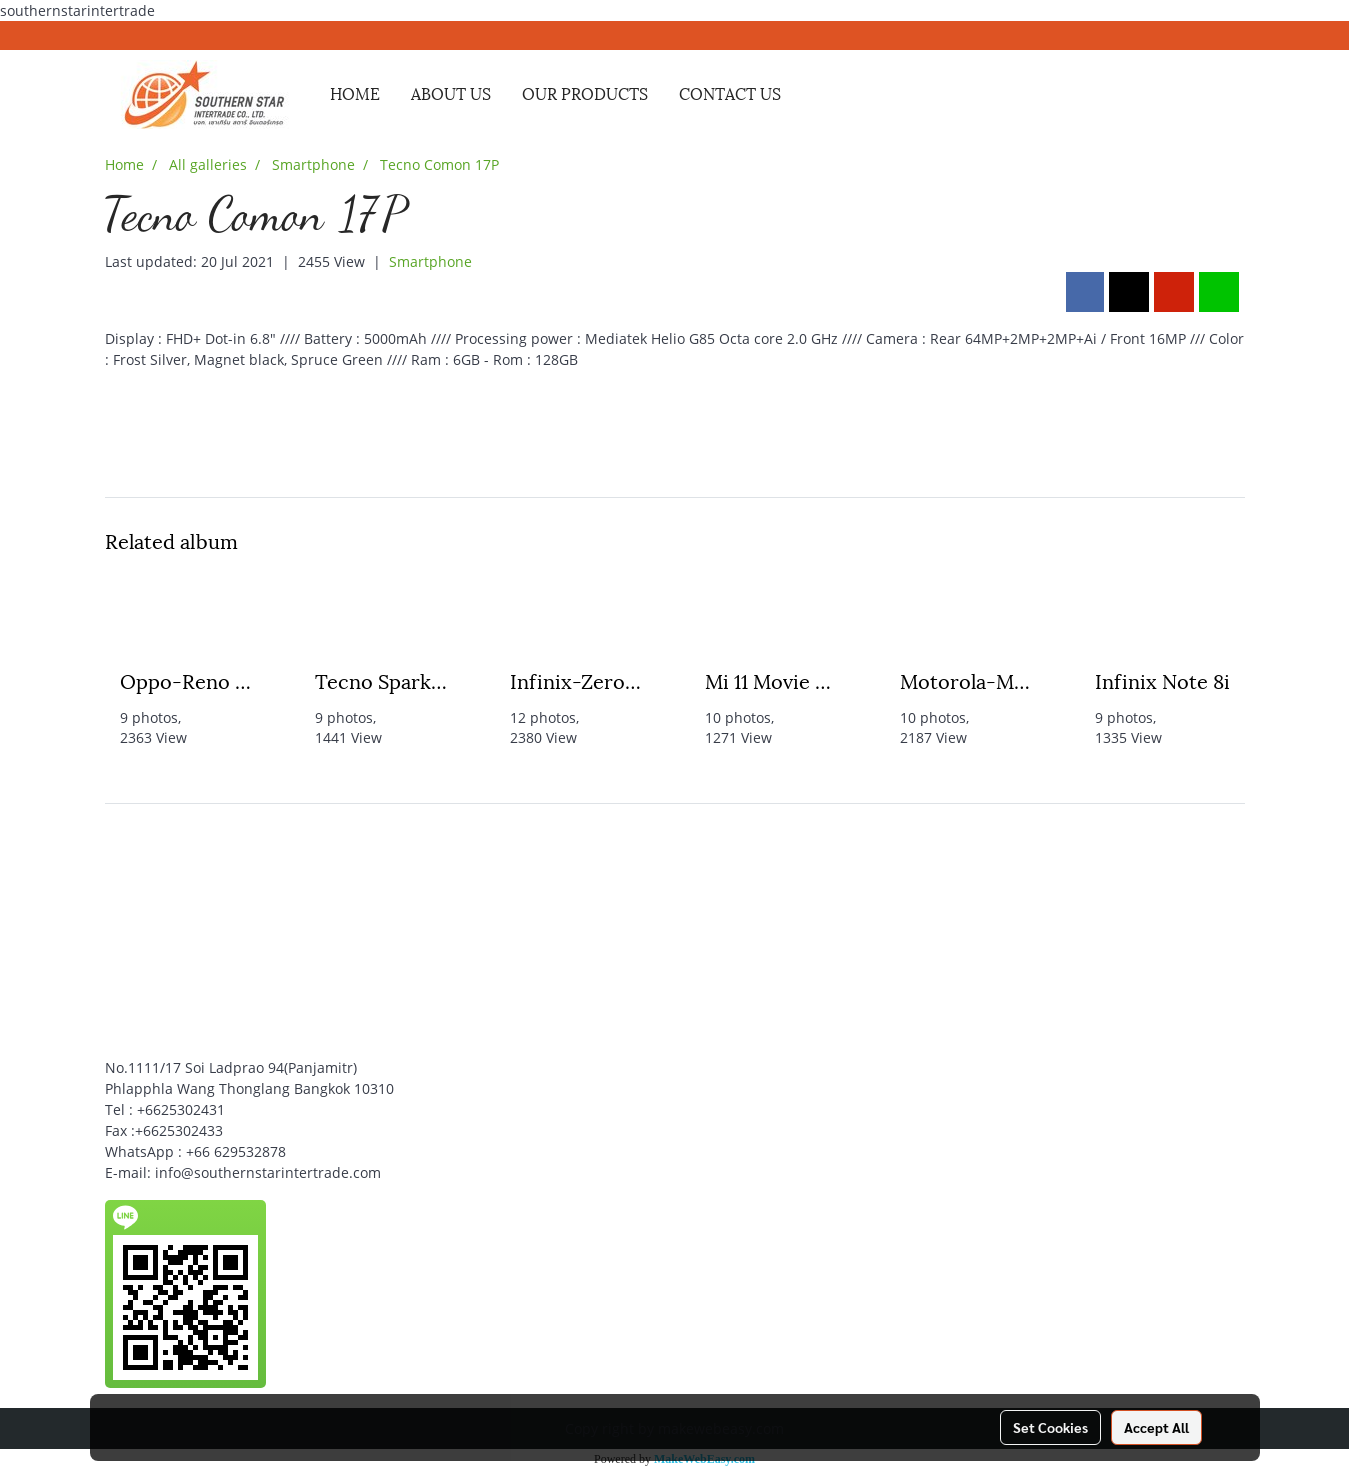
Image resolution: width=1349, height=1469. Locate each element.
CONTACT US (730, 92)
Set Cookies (1050, 1427)
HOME (355, 92)
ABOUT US (451, 92)
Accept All (1156, 1427)
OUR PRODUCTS (585, 92)
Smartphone (430, 261)
